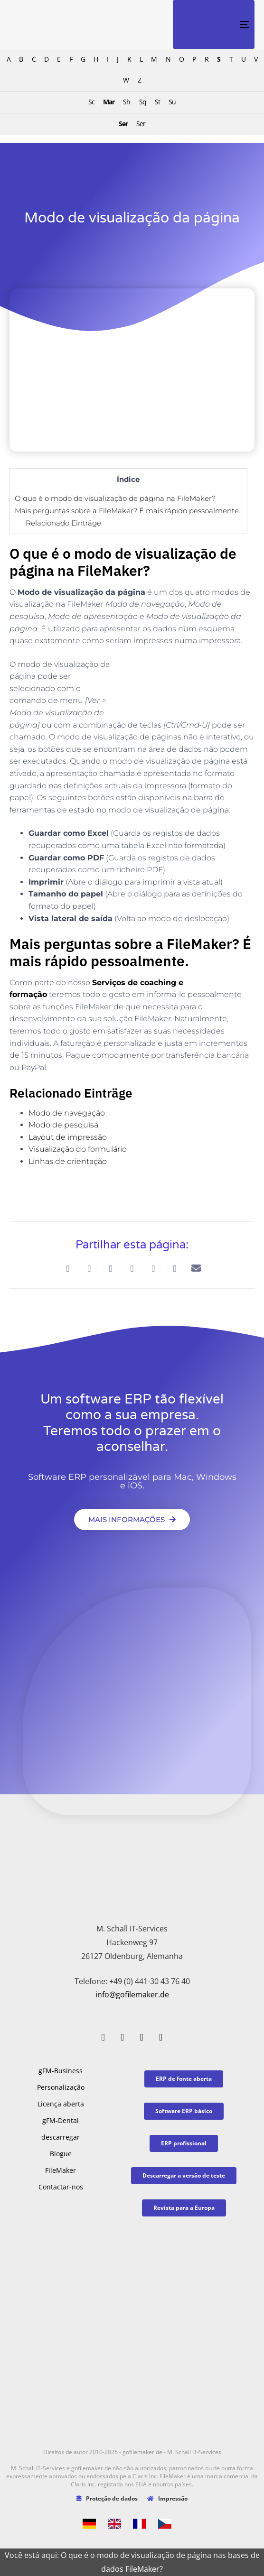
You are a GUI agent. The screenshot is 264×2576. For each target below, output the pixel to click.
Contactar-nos (60, 2186)
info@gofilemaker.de (132, 1994)
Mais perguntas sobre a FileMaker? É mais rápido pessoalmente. (127, 510)
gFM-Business (60, 2070)
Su (172, 101)
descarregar (60, 2137)
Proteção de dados (107, 2498)
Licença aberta (61, 2103)
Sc (91, 101)
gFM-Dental (60, 2120)
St (157, 101)
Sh (126, 101)
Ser (123, 123)
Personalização (61, 2087)
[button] (68, 1268)
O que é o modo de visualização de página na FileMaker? (115, 498)
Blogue (61, 2153)
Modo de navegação (66, 1112)
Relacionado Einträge (63, 522)
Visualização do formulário (77, 1149)
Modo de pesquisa (63, 1124)
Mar (108, 101)
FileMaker (60, 2170)
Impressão (167, 2498)
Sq (142, 101)
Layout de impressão (67, 1137)
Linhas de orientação (67, 1161)
